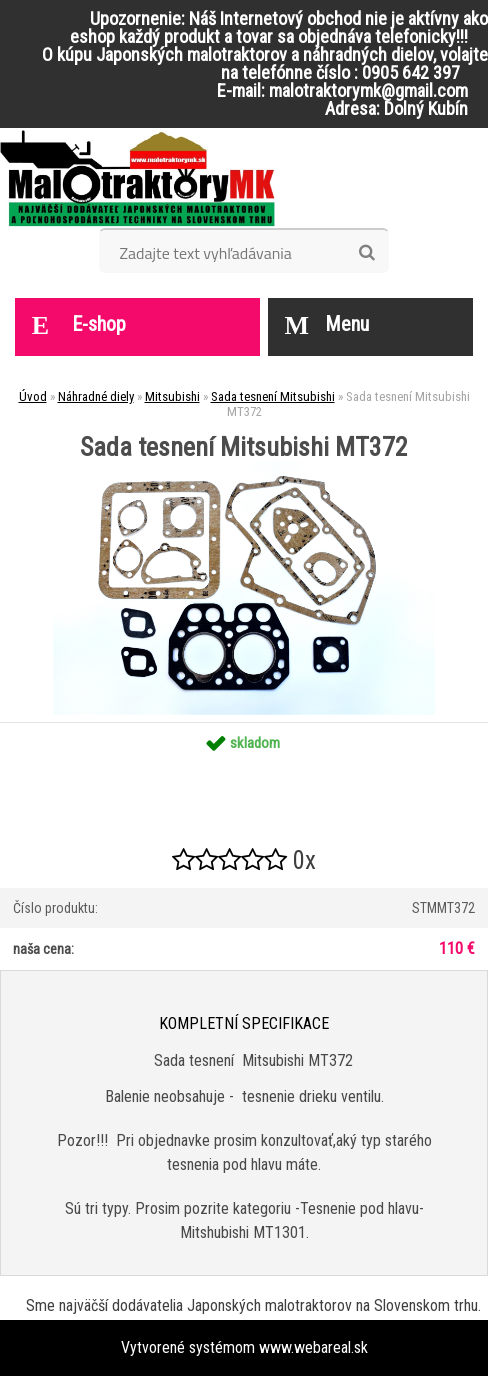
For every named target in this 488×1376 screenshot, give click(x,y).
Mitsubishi (172, 396)
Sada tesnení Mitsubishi (273, 396)
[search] (366, 253)
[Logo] (137, 178)
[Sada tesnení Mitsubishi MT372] (244, 467)
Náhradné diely (96, 396)
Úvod (33, 396)
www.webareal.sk (313, 1347)
